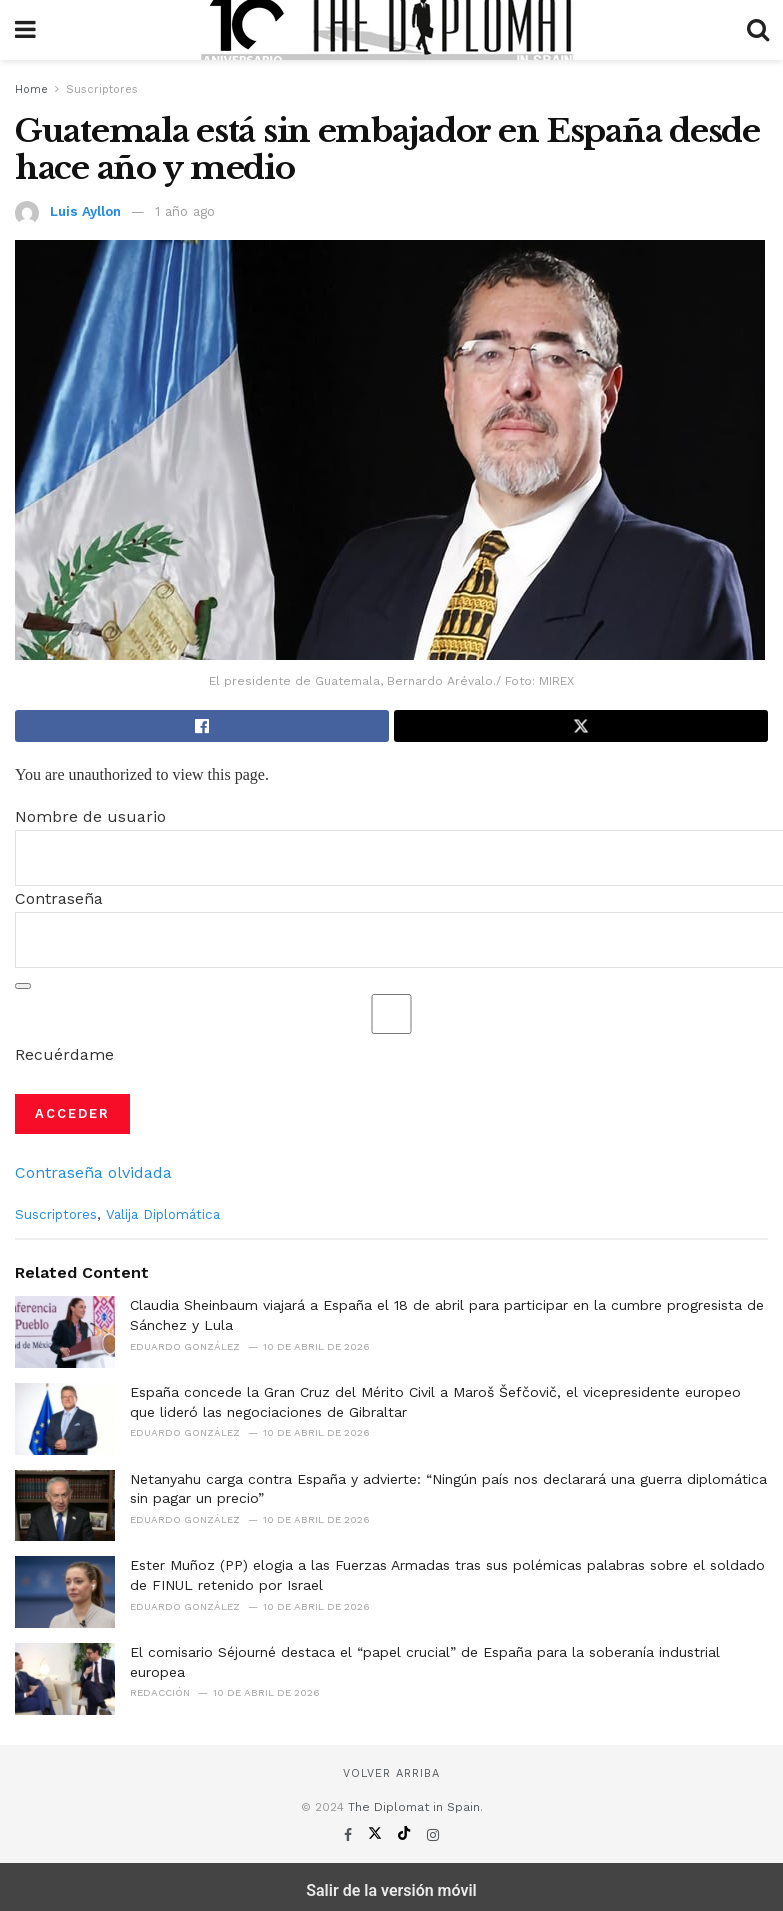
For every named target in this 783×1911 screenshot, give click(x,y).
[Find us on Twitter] (377, 1835)
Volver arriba (391, 1773)
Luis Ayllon (85, 211)
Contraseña (59, 898)
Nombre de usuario (90, 816)
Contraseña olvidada (93, 1172)
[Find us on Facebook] (350, 1835)
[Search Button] (758, 30)
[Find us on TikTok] (406, 1835)
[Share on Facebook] (202, 726)
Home (31, 89)
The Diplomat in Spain (414, 1807)
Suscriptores (102, 89)
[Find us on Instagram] (433, 1835)
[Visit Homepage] (391, 30)
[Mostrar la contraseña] (23, 986)
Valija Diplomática (163, 1214)
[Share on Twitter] (581, 726)
